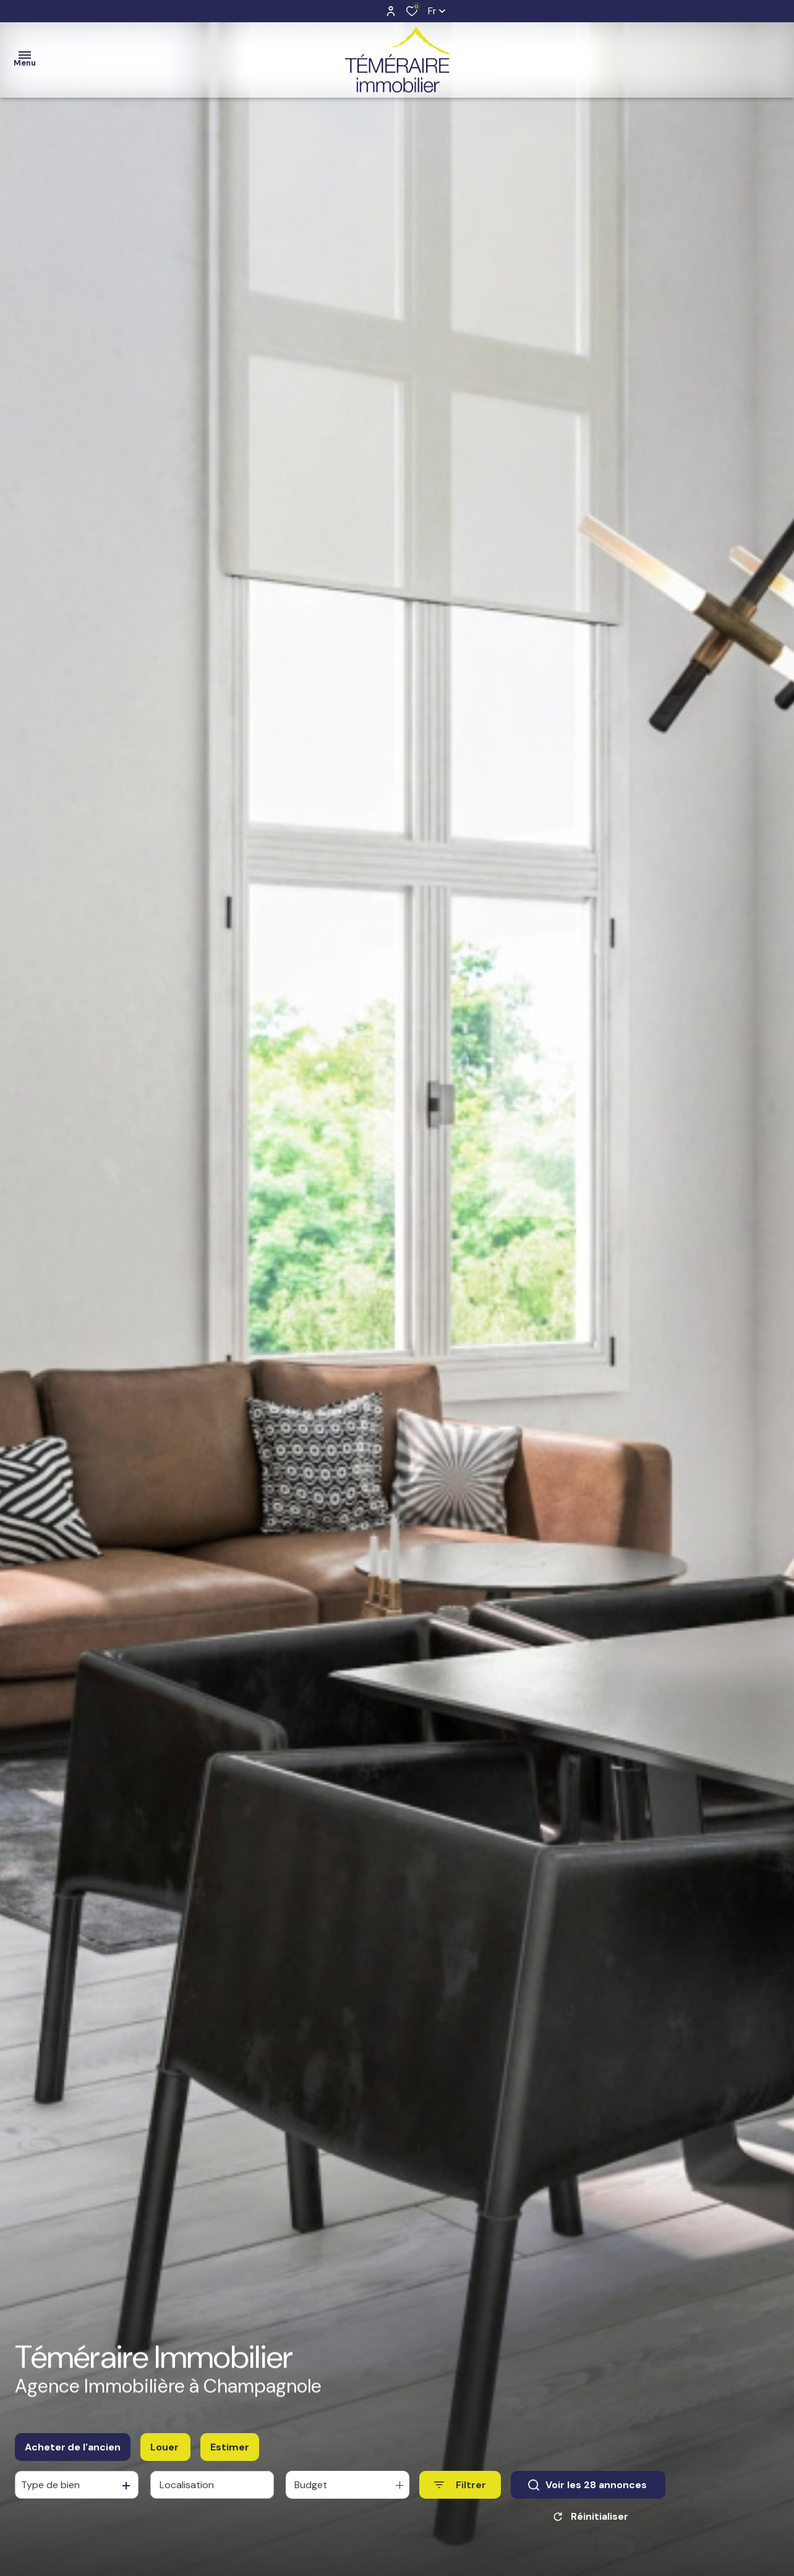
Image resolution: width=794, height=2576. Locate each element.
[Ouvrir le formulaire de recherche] (460, 2485)
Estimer (229, 2447)
